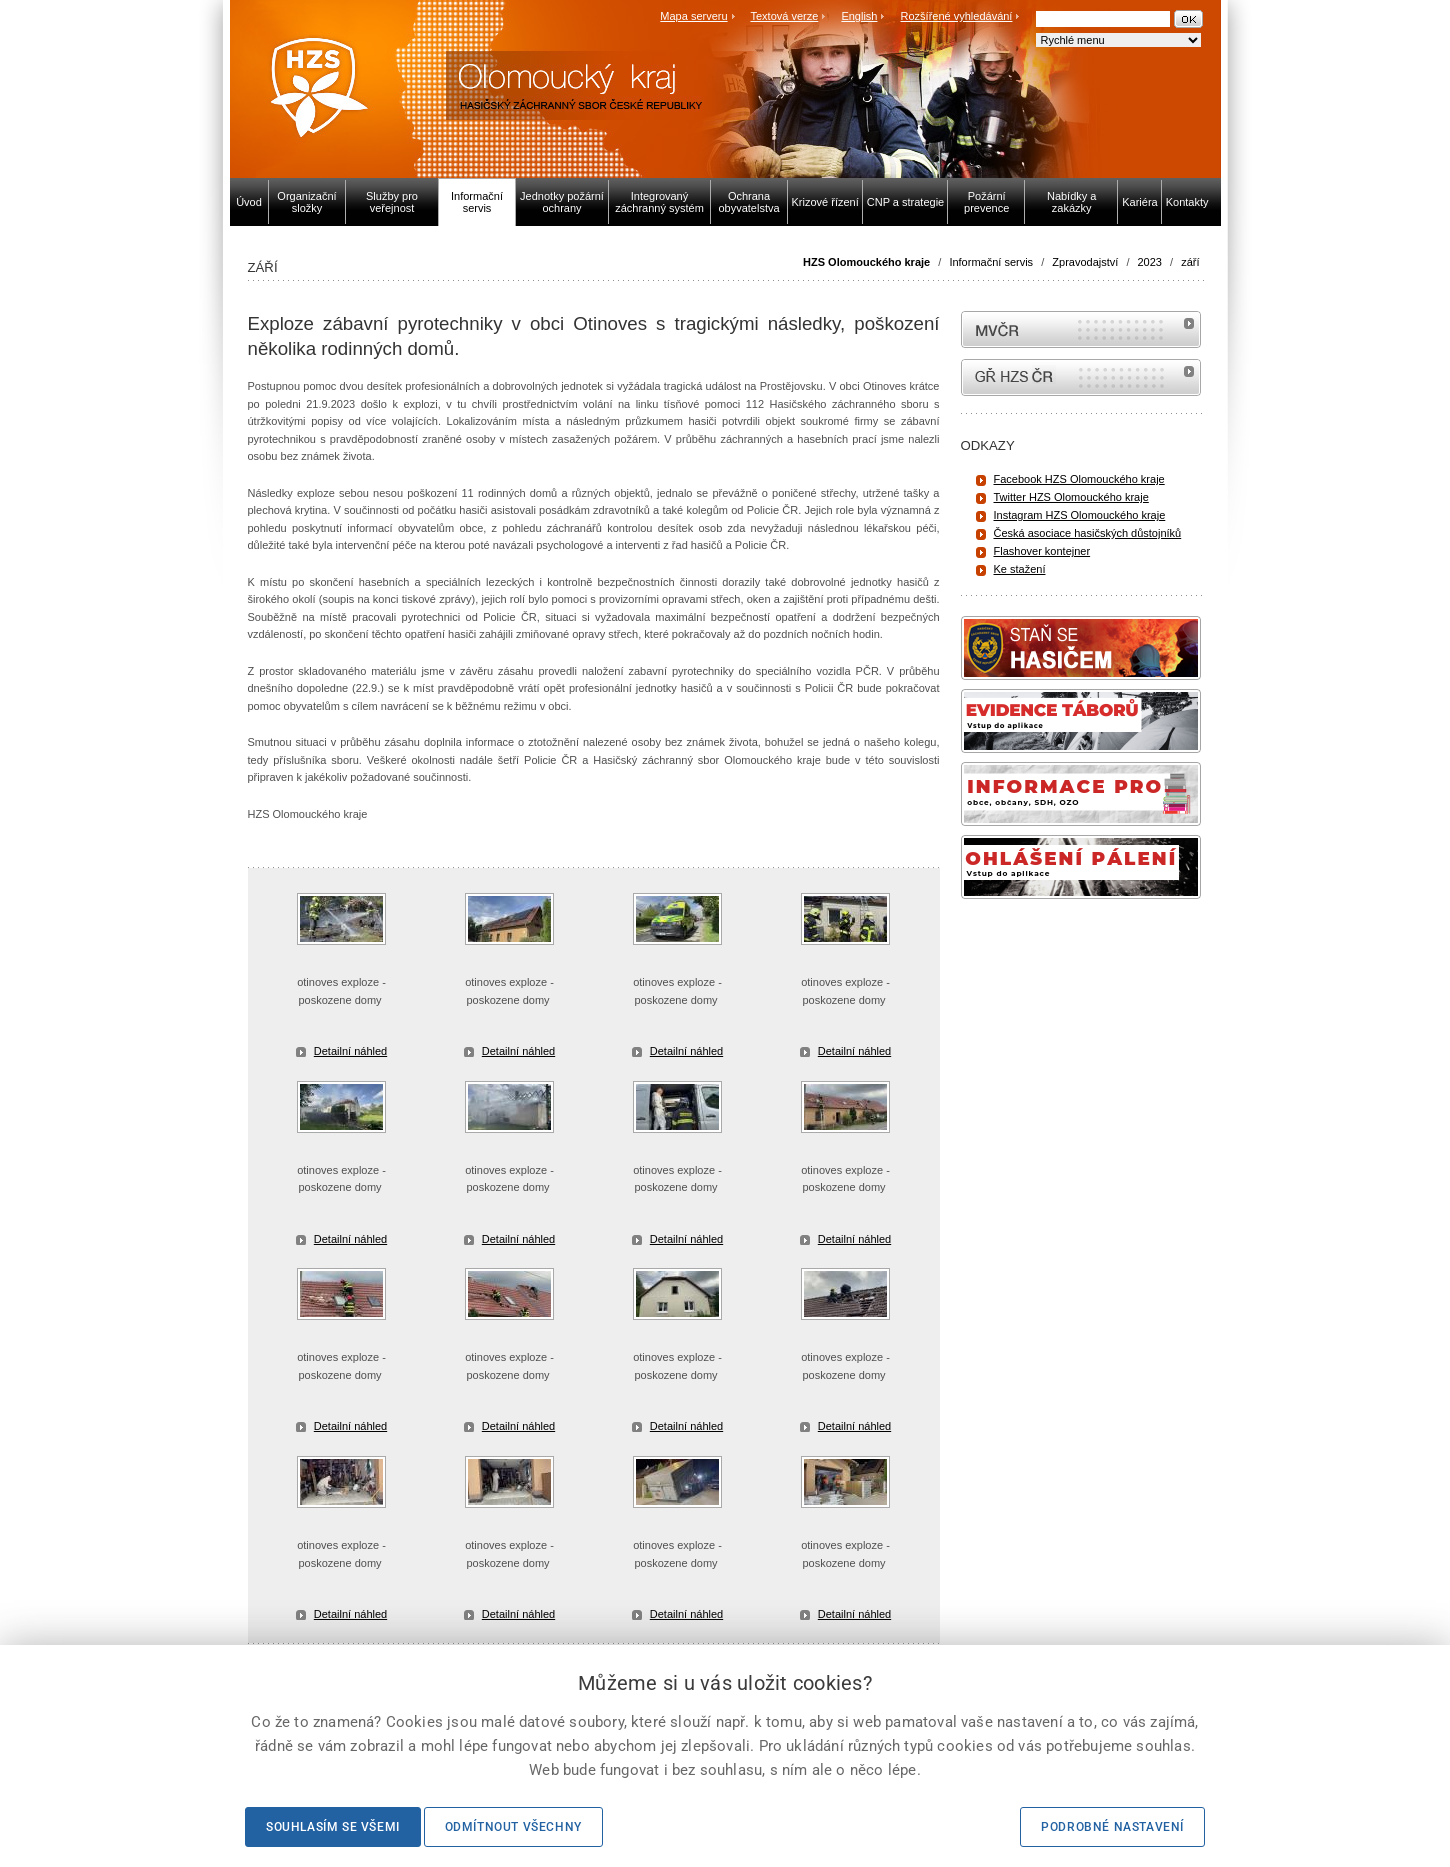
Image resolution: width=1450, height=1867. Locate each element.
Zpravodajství (1085, 262)
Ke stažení (1020, 569)
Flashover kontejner (1042, 551)
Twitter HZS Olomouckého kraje (1071, 497)
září (1190, 262)
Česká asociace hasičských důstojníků (1088, 533)
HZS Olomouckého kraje (866, 262)
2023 (1150, 262)
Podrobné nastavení (1112, 1827)
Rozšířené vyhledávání (957, 16)
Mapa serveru (693, 16)
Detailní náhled (350, 1051)
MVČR (1081, 329)
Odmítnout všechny (513, 1827)
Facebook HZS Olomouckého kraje (1079, 479)
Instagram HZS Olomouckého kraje (1080, 515)
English (859, 16)
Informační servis (991, 262)
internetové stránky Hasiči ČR (1081, 377)
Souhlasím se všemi (333, 1827)
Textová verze (784, 16)
